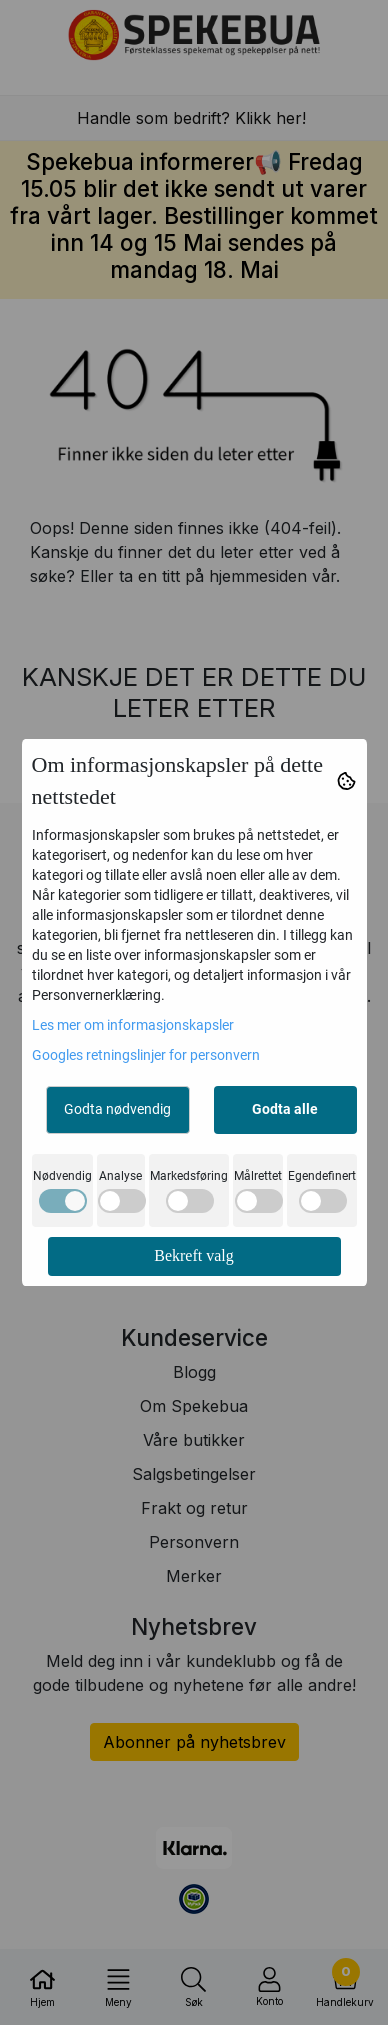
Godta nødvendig (117, 1109)
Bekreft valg (194, 1255)
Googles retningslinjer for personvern (146, 1055)
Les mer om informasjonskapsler (133, 1025)
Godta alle (285, 1109)
